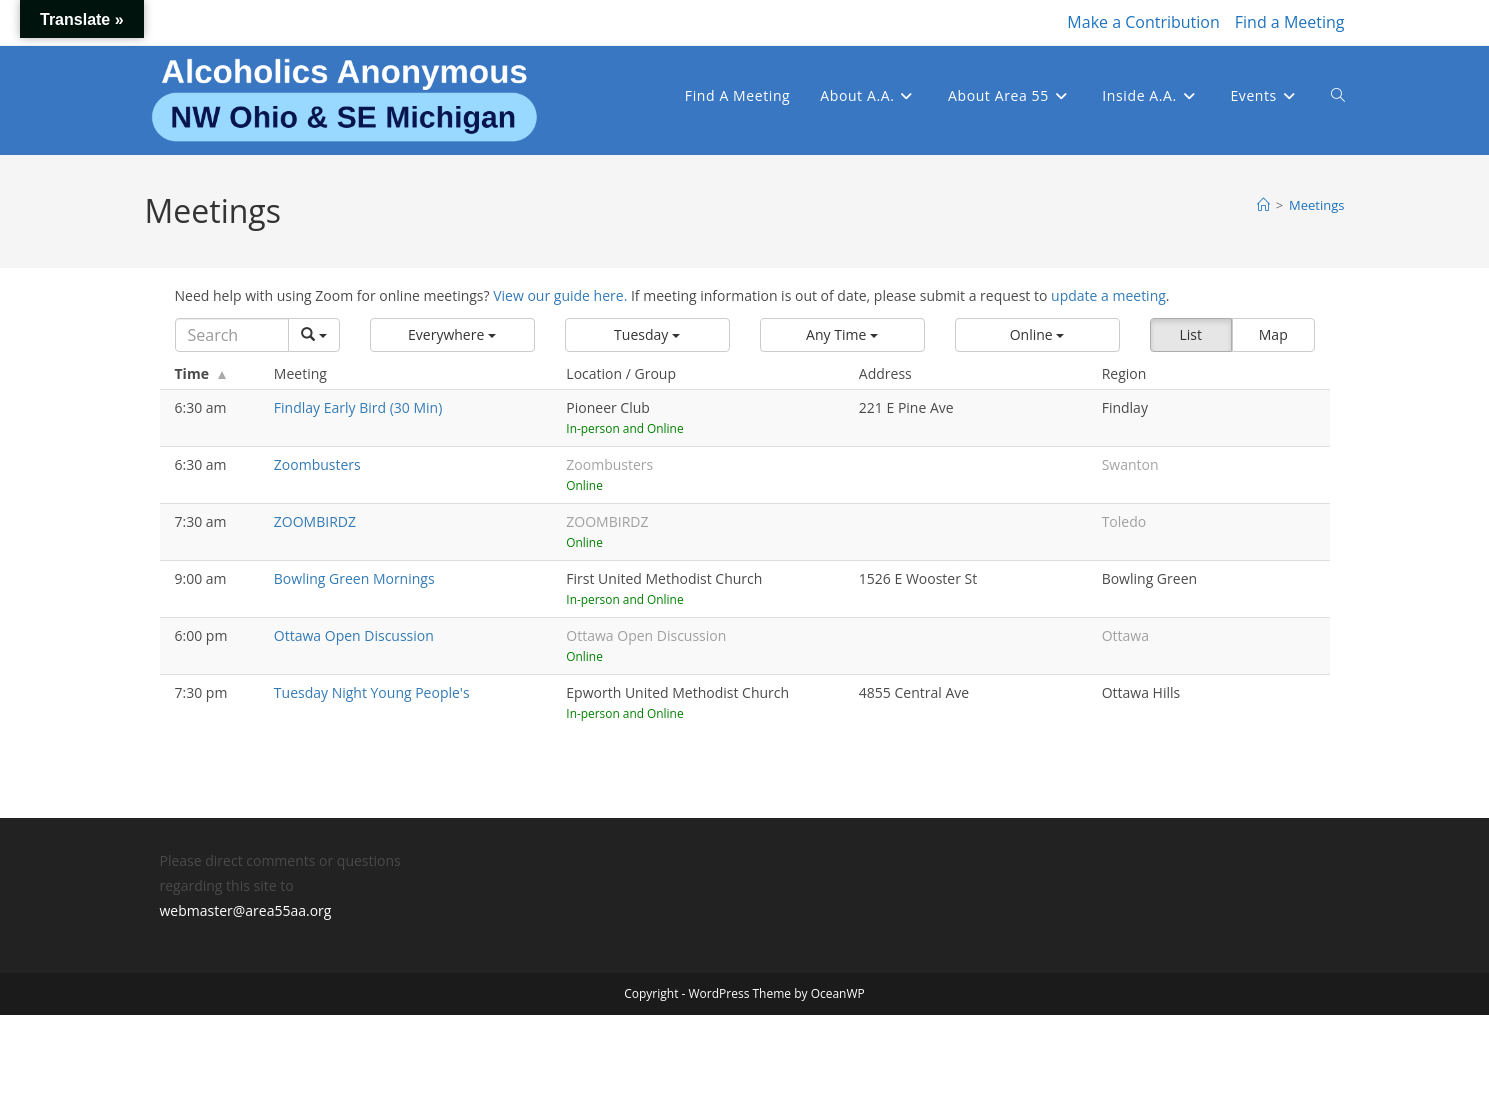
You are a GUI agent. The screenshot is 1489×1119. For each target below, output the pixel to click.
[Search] (232, 335)
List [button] (1190, 334)
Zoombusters (317, 464)
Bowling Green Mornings (354, 578)
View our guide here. (560, 295)
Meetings (1316, 205)
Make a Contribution (1143, 22)
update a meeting (1108, 295)
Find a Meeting (1290, 22)
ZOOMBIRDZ (315, 521)
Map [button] (1273, 334)
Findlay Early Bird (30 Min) (358, 407)
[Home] (1263, 205)
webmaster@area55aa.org (246, 910)
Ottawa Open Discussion (354, 635)
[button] (452, 335)
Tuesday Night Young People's (372, 692)
